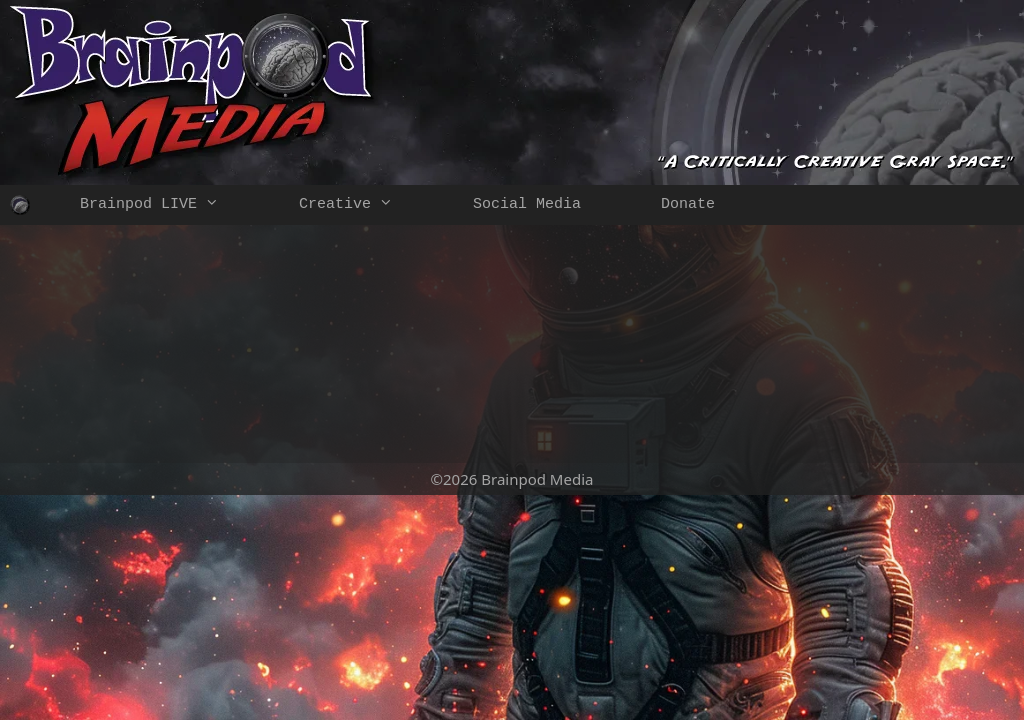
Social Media (527, 204)
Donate (688, 204)
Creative (366, 205)
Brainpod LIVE (169, 205)
